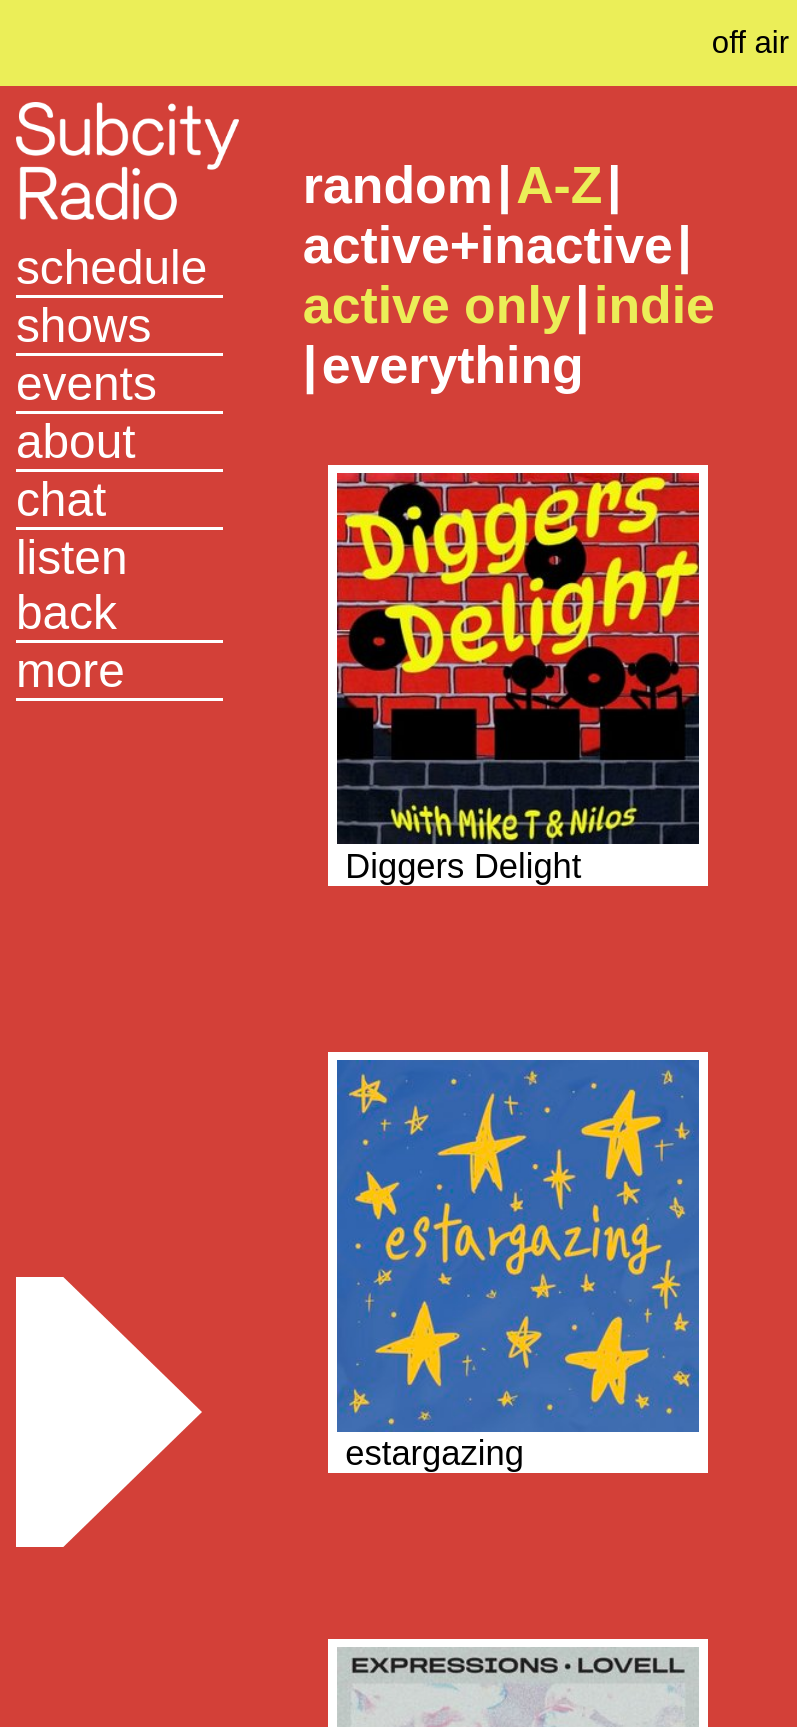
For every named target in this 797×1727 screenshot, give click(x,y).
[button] (119, 672)
